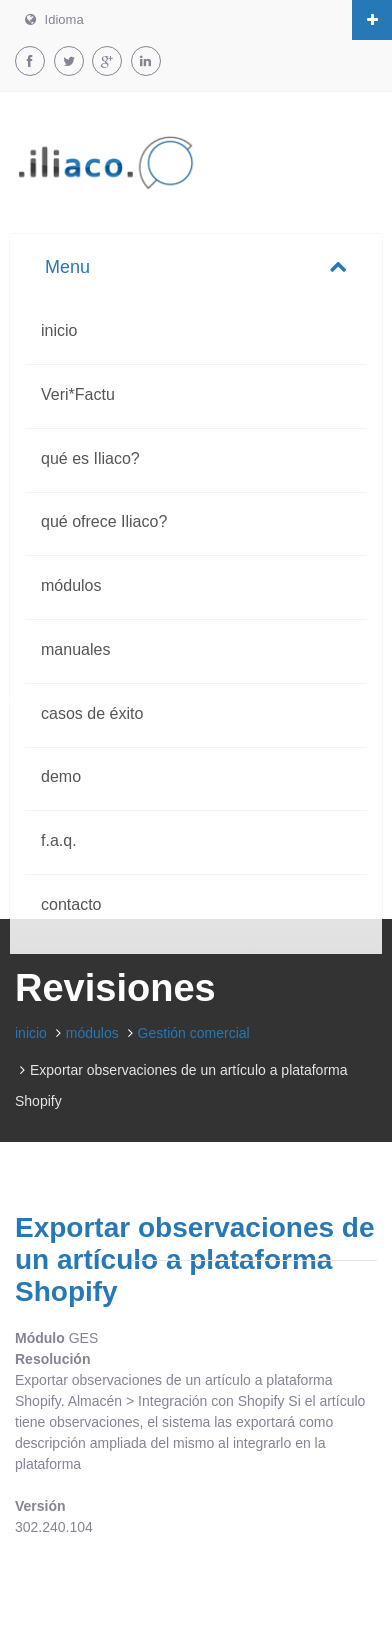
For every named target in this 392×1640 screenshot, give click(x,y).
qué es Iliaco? (90, 458)
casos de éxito (92, 713)
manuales (75, 649)
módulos (71, 585)
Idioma (54, 19)
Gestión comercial (194, 1033)
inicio (59, 330)
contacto (71, 904)
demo (61, 776)
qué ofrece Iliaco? (104, 521)
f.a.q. (59, 840)
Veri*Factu (78, 394)
